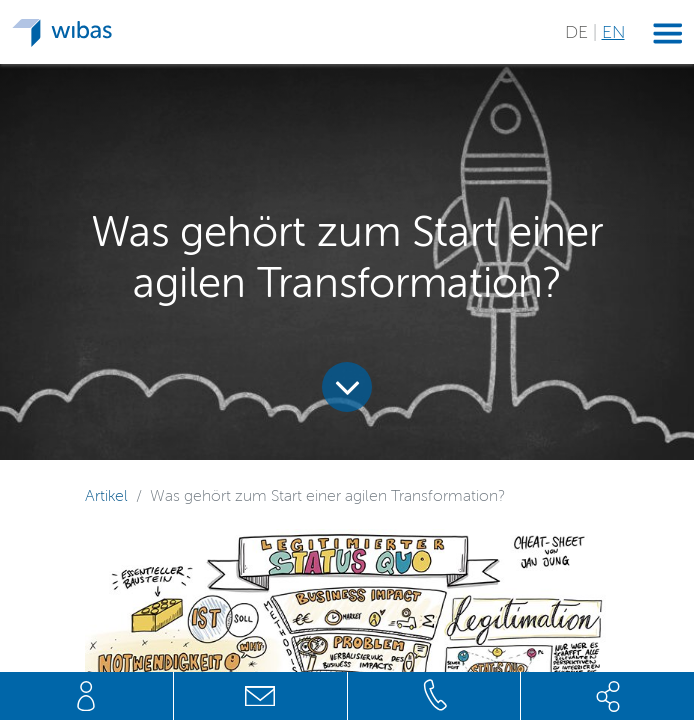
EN (613, 32)
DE (579, 32)
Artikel (106, 495)
